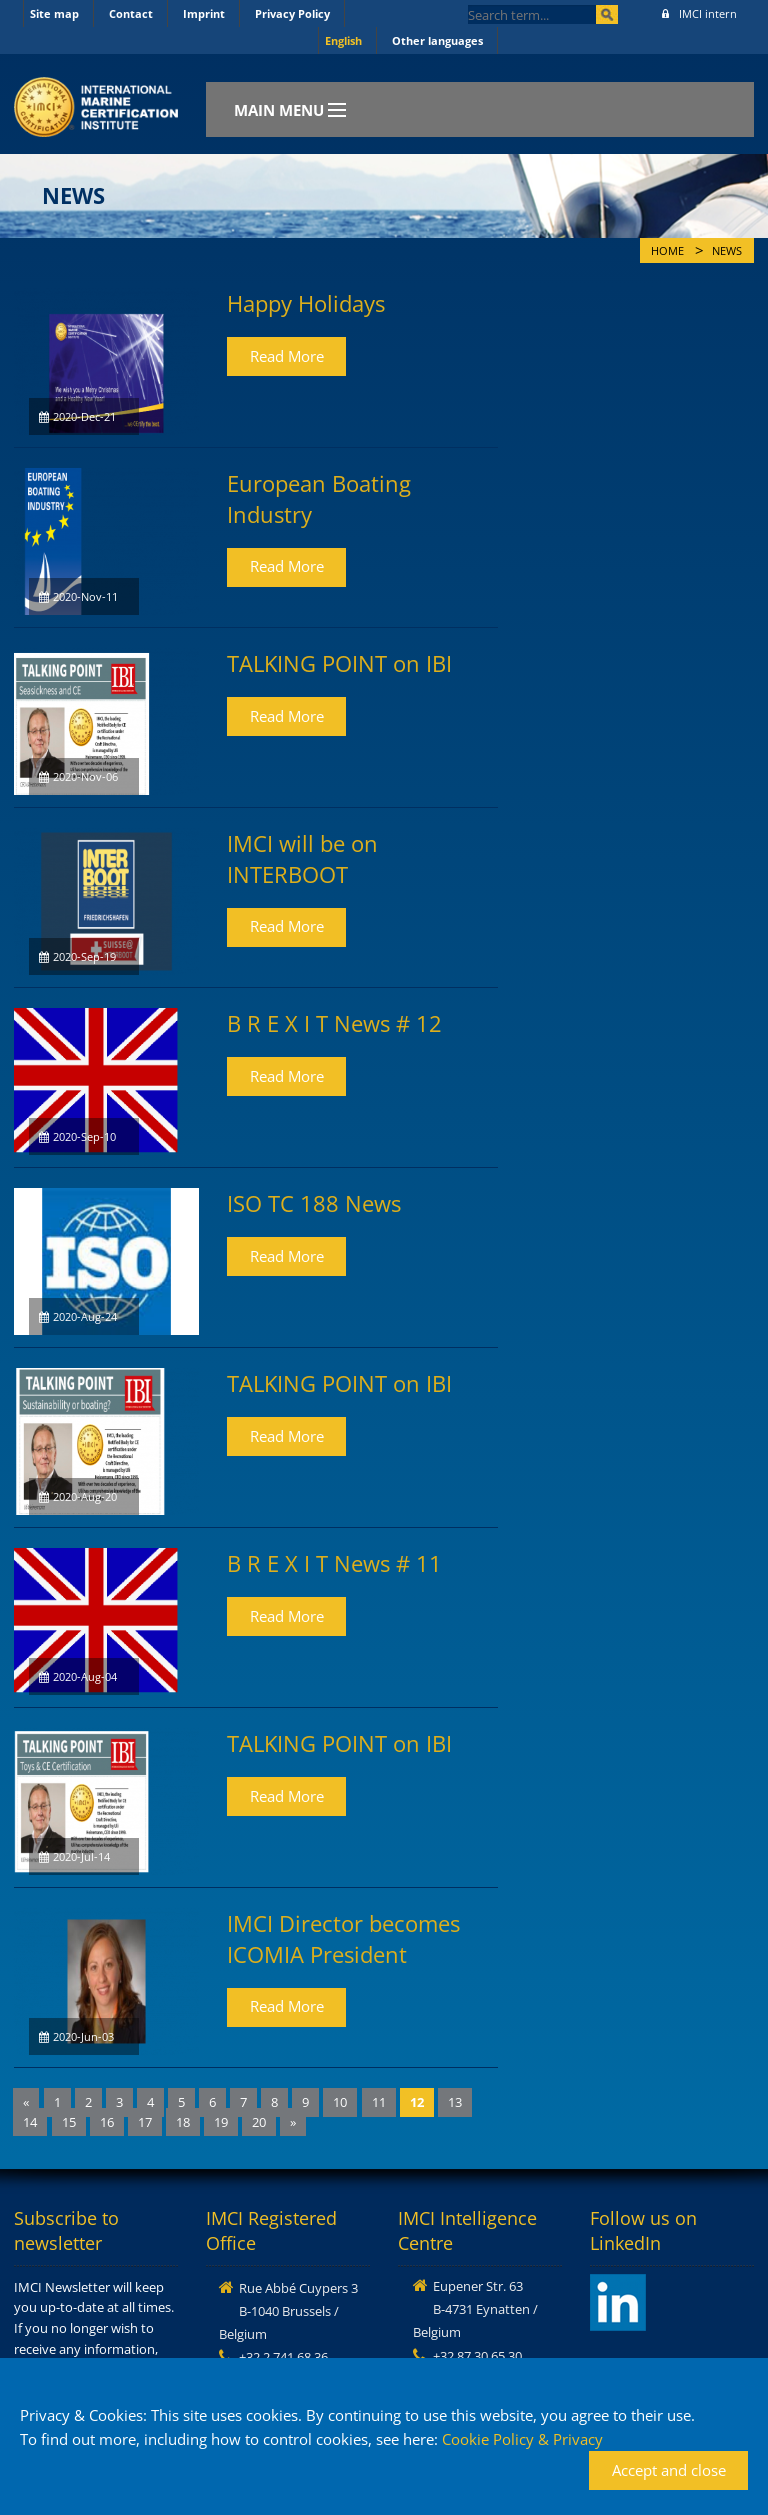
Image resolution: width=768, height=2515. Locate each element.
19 (221, 2122)
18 (183, 2122)
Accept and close (669, 2470)
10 (340, 2102)
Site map (54, 13)
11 (379, 2102)
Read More (287, 356)
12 (417, 2102)
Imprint (204, 13)
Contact (131, 13)
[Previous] (26, 2102)
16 (107, 2122)
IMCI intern (699, 13)
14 (30, 2122)
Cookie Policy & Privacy (522, 2439)
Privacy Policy (292, 13)
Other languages (437, 40)
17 (145, 2122)
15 (69, 2122)
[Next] (293, 2122)
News (727, 251)
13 (455, 2102)
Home (667, 251)
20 (259, 2122)
